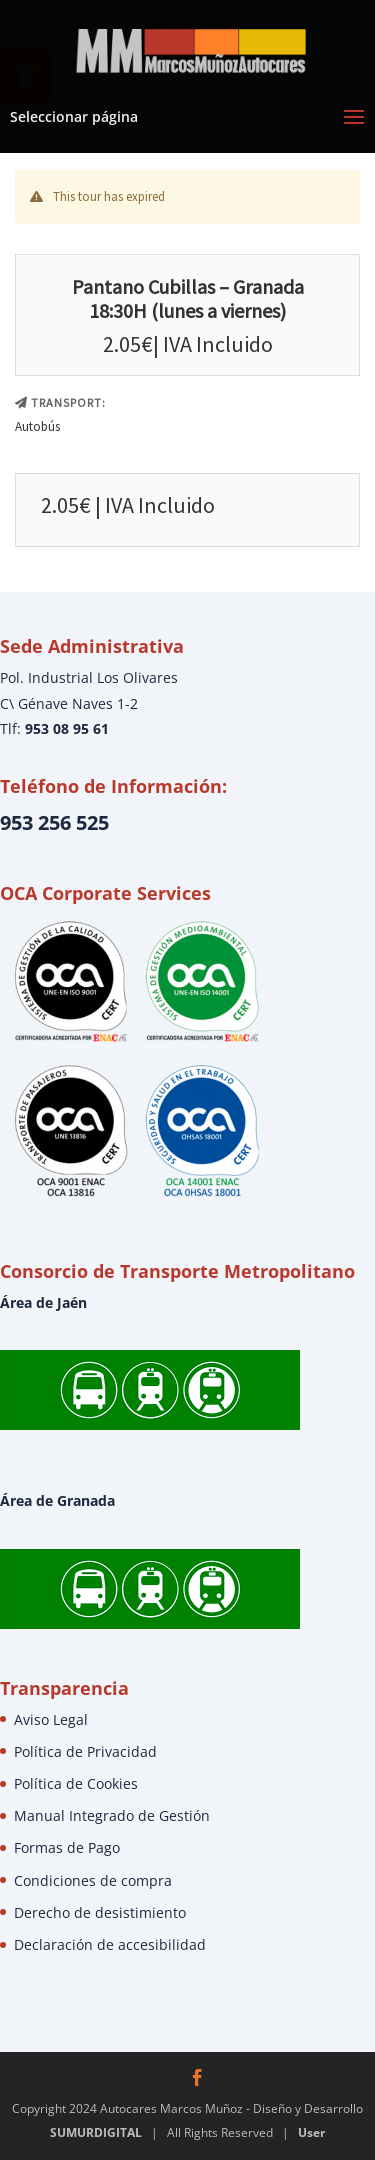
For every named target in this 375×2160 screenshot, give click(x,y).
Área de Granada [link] (57, 1500)
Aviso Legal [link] (51, 1719)
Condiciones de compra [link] (93, 1880)
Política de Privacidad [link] (85, 1751)
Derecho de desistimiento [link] (100, 1912)
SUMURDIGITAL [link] (96, 2132)
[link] (189, 48)
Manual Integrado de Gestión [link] (112, 1815)
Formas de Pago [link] (67, 1847)
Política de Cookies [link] (76, 1783)
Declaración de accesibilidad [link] (110, 1944)
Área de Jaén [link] (43, 1302)
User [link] (311, 2132)
